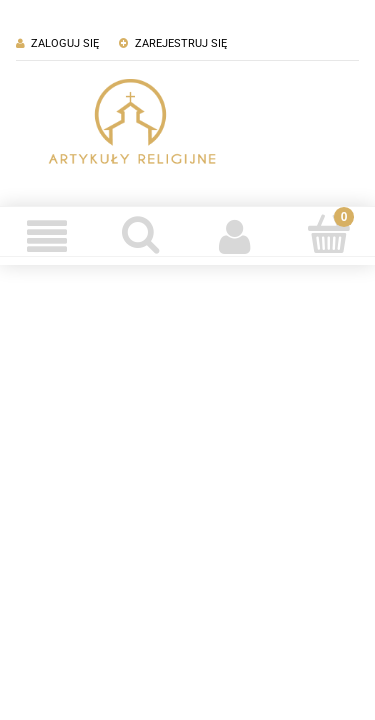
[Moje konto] (235, 236)
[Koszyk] (328, 234)
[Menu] (47, 236)
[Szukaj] (141, 234)
